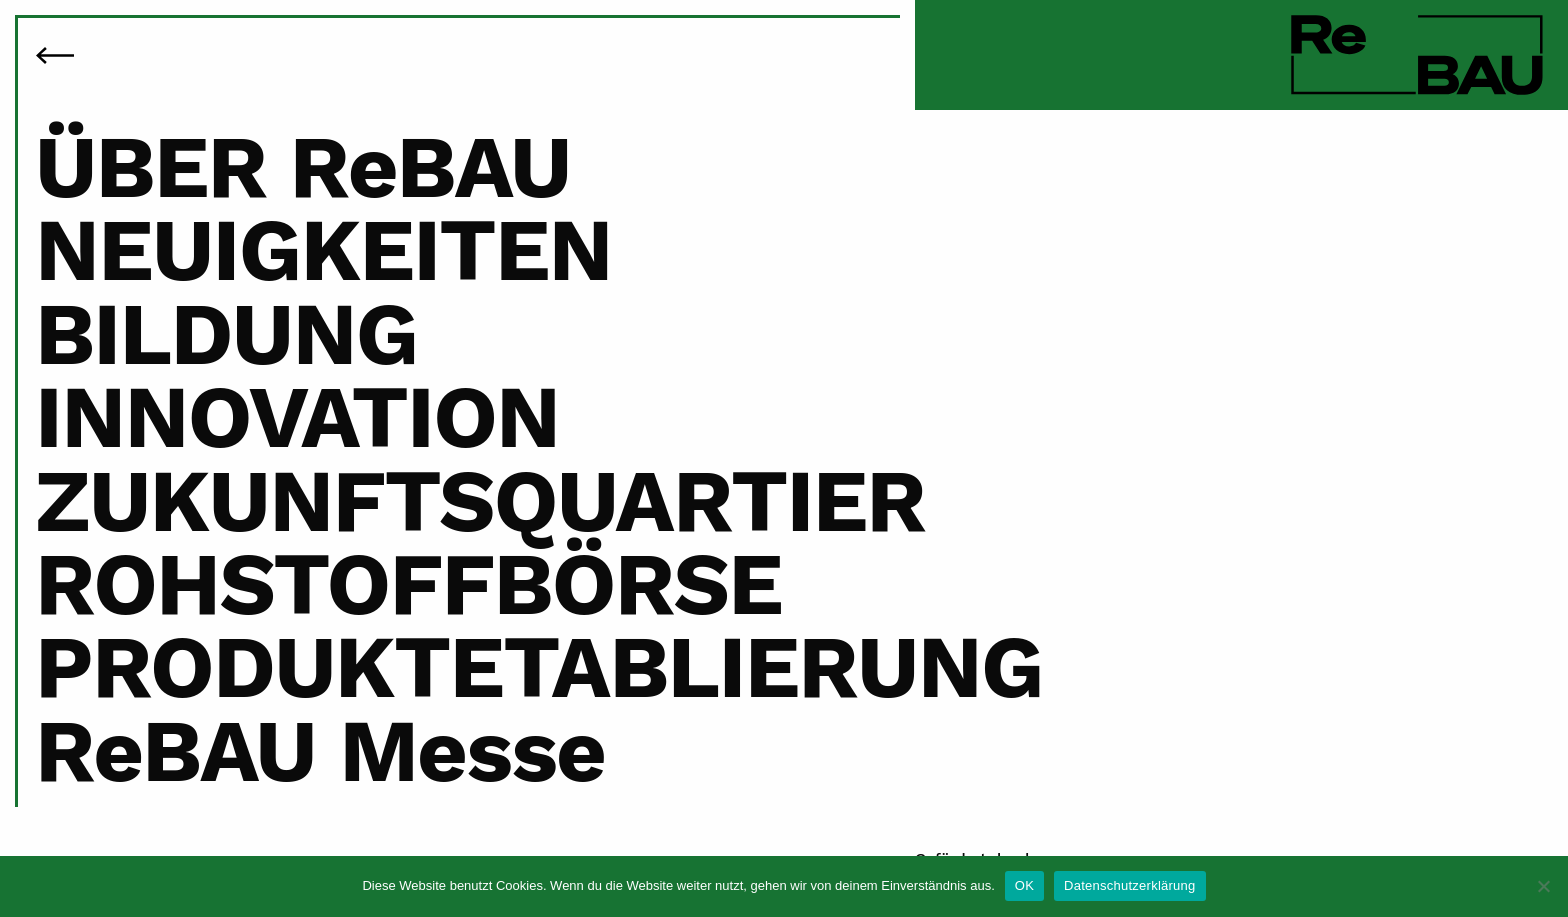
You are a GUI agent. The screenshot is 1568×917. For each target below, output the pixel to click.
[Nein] (1543, 886)
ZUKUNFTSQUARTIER (480, 500)
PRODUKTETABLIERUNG (539, 666)
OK (1024, 885)
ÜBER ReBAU (302, 166)
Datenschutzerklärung (1129, 885)
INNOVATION (297, 416)
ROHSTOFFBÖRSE (408, 583)
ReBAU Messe (320, 750)
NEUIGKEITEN (323, 249)
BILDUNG (226, 333)
